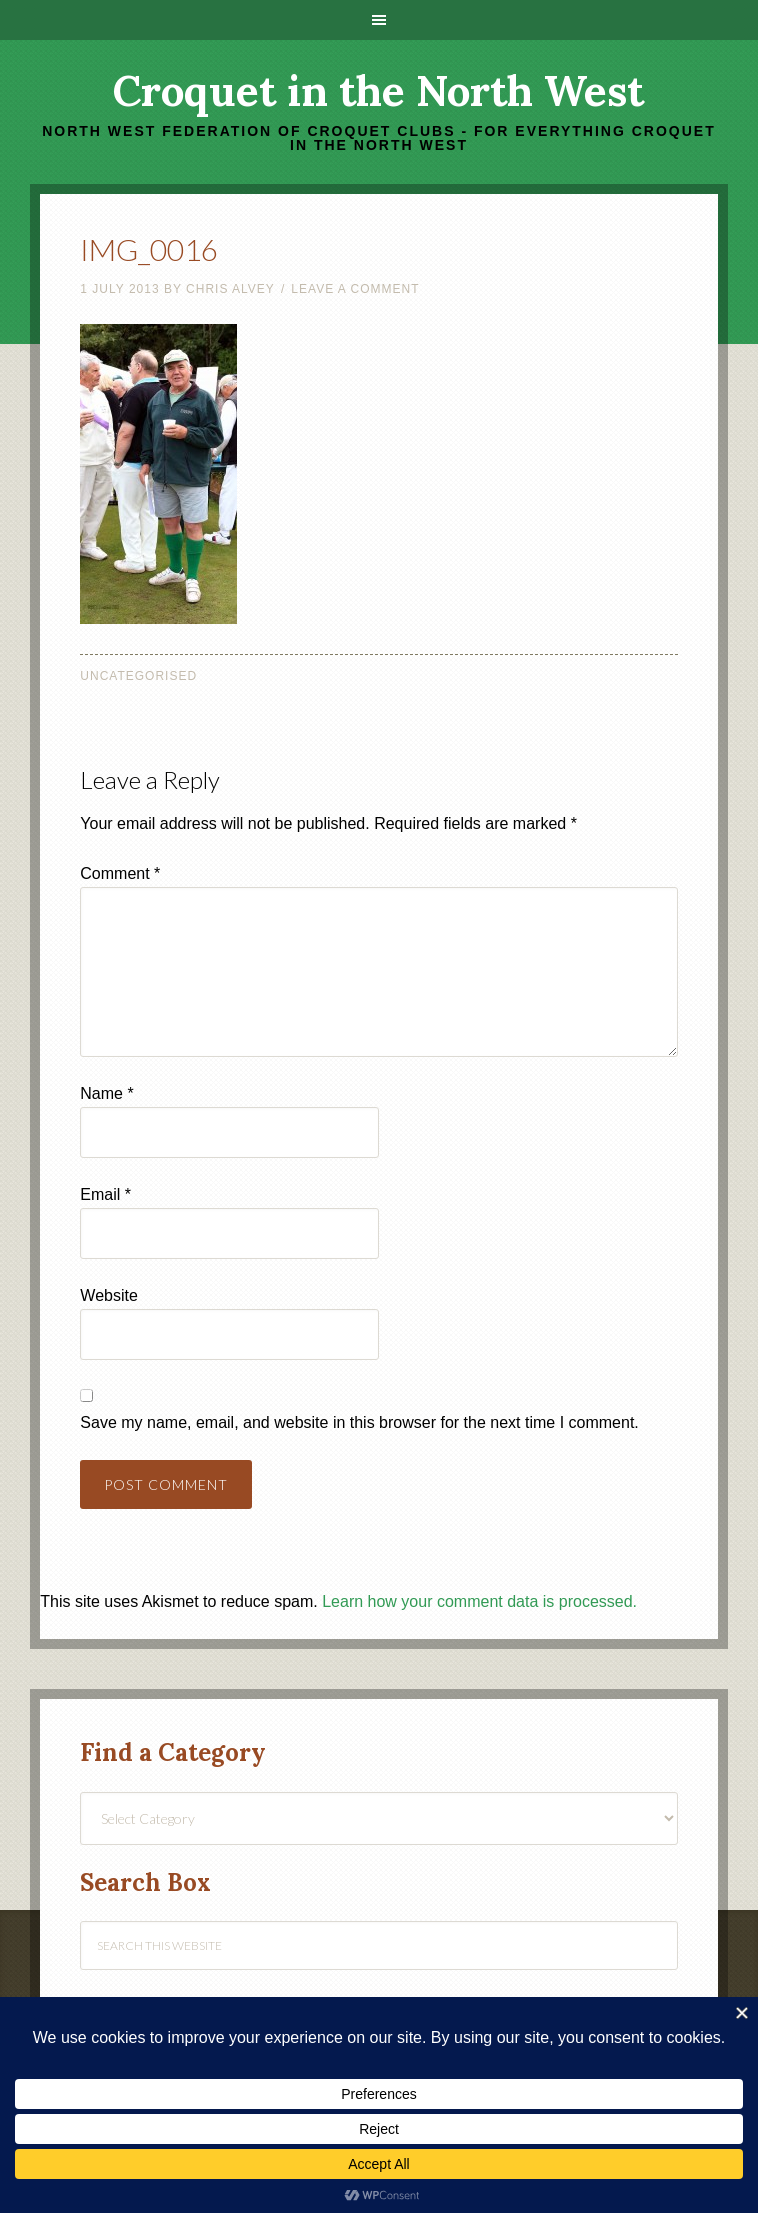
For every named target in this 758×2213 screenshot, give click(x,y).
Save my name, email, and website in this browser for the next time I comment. (359, 1422)
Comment (120, 873)
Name (106, 1093)
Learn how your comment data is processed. (479, 1601)
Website (109, 1295)
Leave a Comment (355, 289)
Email (105, 1194)
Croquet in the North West (378, 91)
